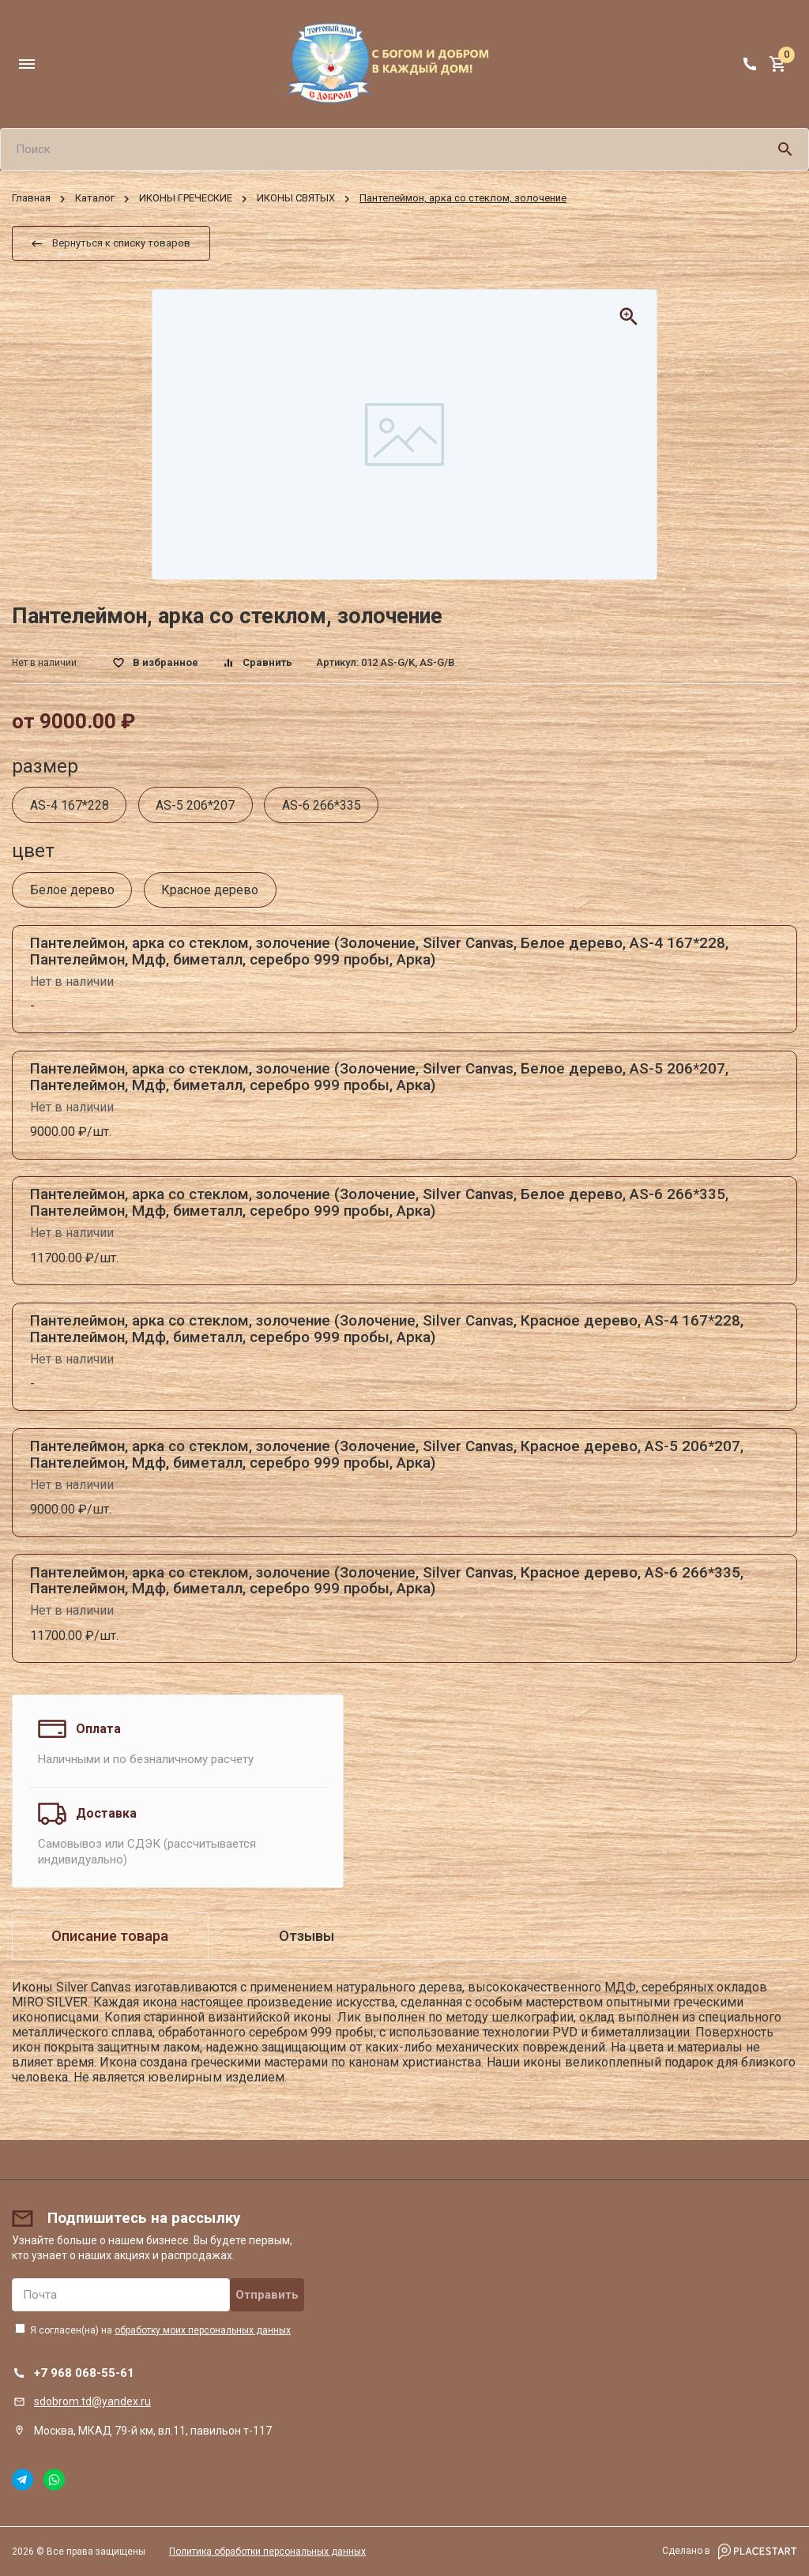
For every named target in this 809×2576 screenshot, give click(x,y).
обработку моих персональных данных (203, 2330)
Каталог (95, 199)
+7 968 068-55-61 (84, 2373)
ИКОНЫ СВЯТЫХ (296, 199)
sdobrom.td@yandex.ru (92, 2401)
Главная (31, 199)
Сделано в (729, 2551)
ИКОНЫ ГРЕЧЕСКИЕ (185, 199)
